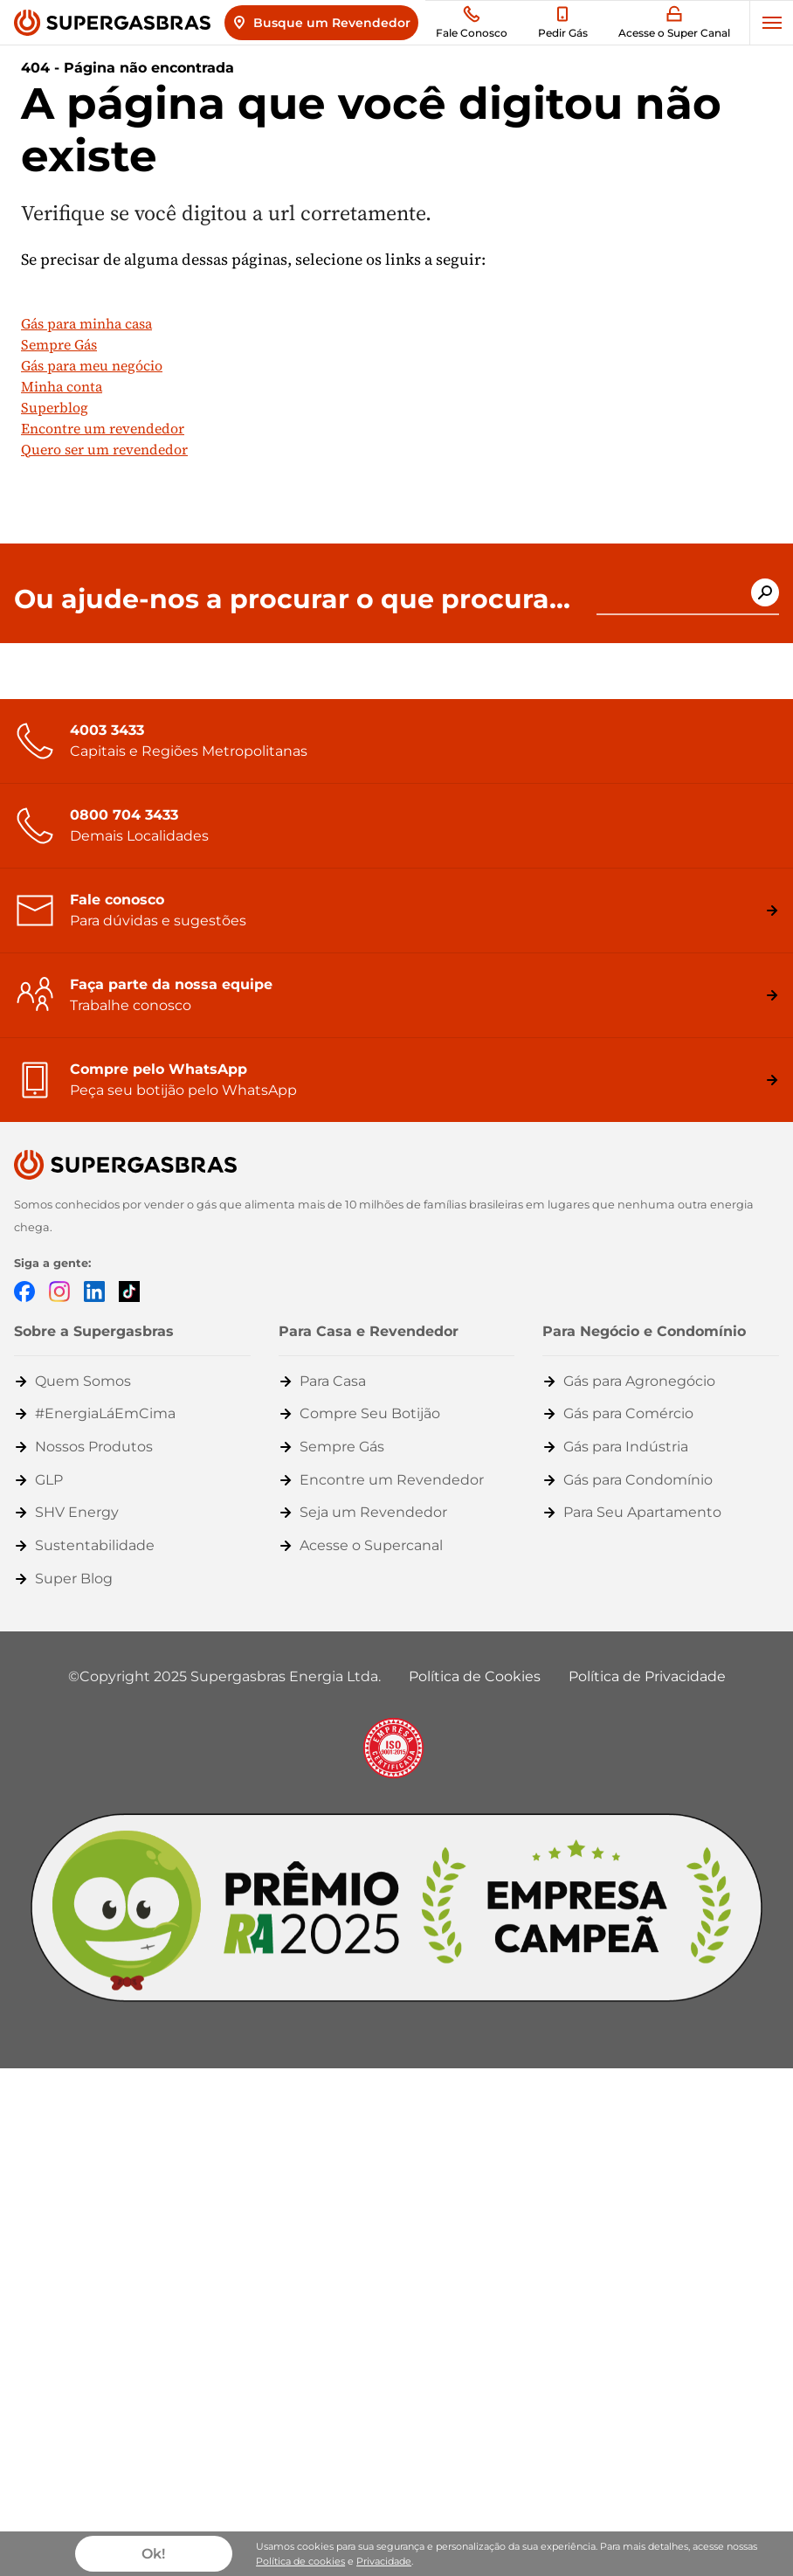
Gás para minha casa (86, 323)
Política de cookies (300, 2561)
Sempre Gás (59, 344)
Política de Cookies (475, 1676)
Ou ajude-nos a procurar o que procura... (292, 599)
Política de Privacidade (647, 1676)
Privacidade (383, 2561)
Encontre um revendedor (102, 428)
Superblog (54, 407)
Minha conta (61, 386)
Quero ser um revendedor (104, 449)
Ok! (153, 2553)
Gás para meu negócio (91, 365)
